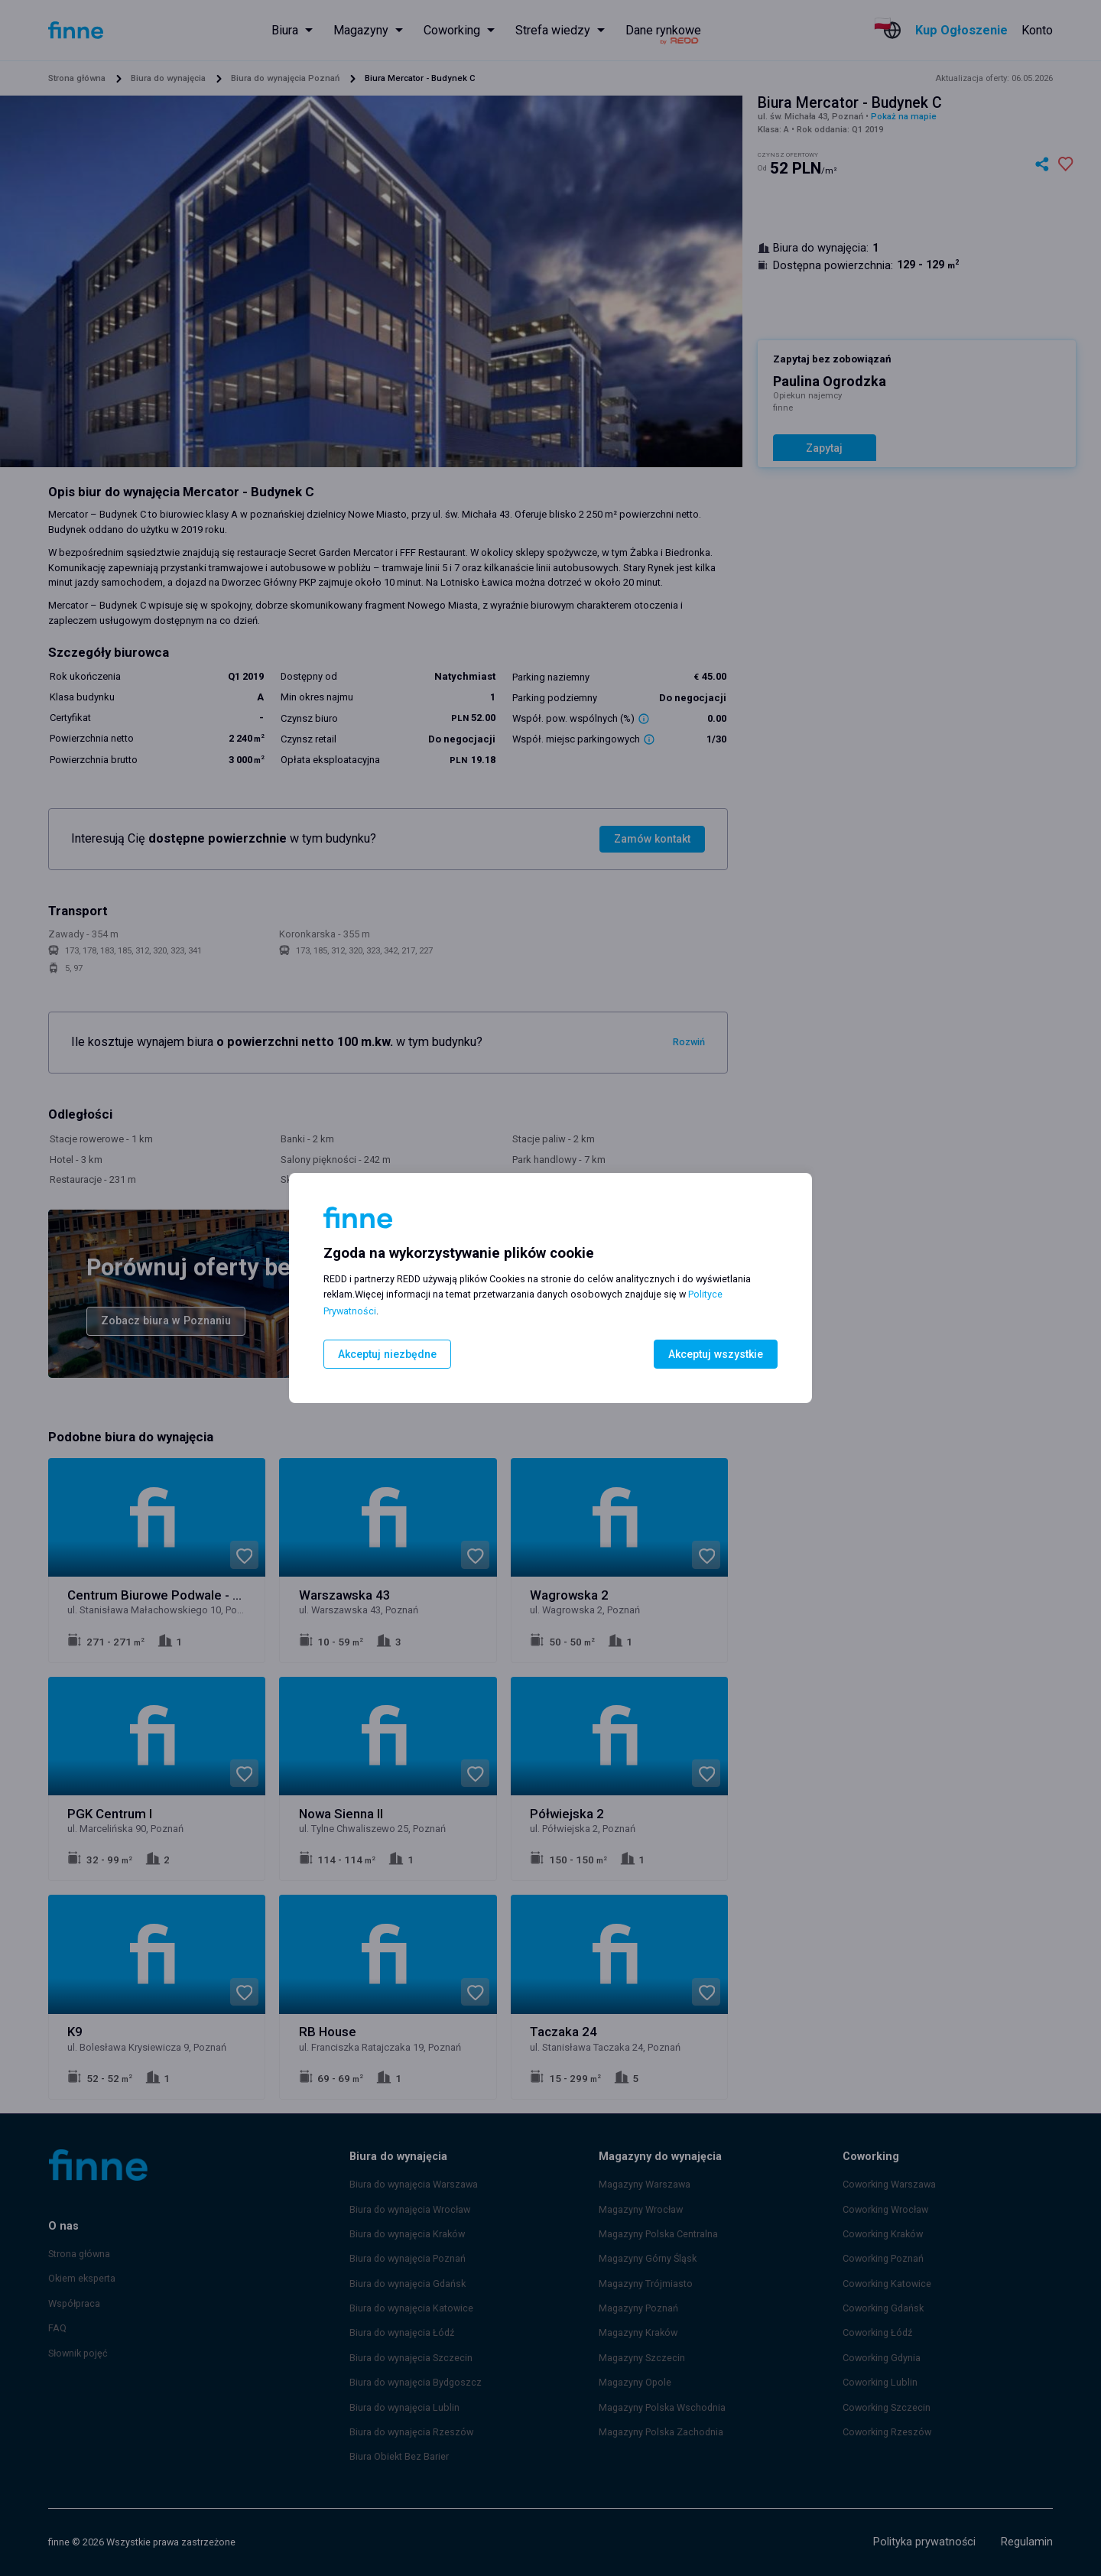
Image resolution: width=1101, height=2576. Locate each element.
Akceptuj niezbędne (384, 1353)
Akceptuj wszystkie (718, 1353)
